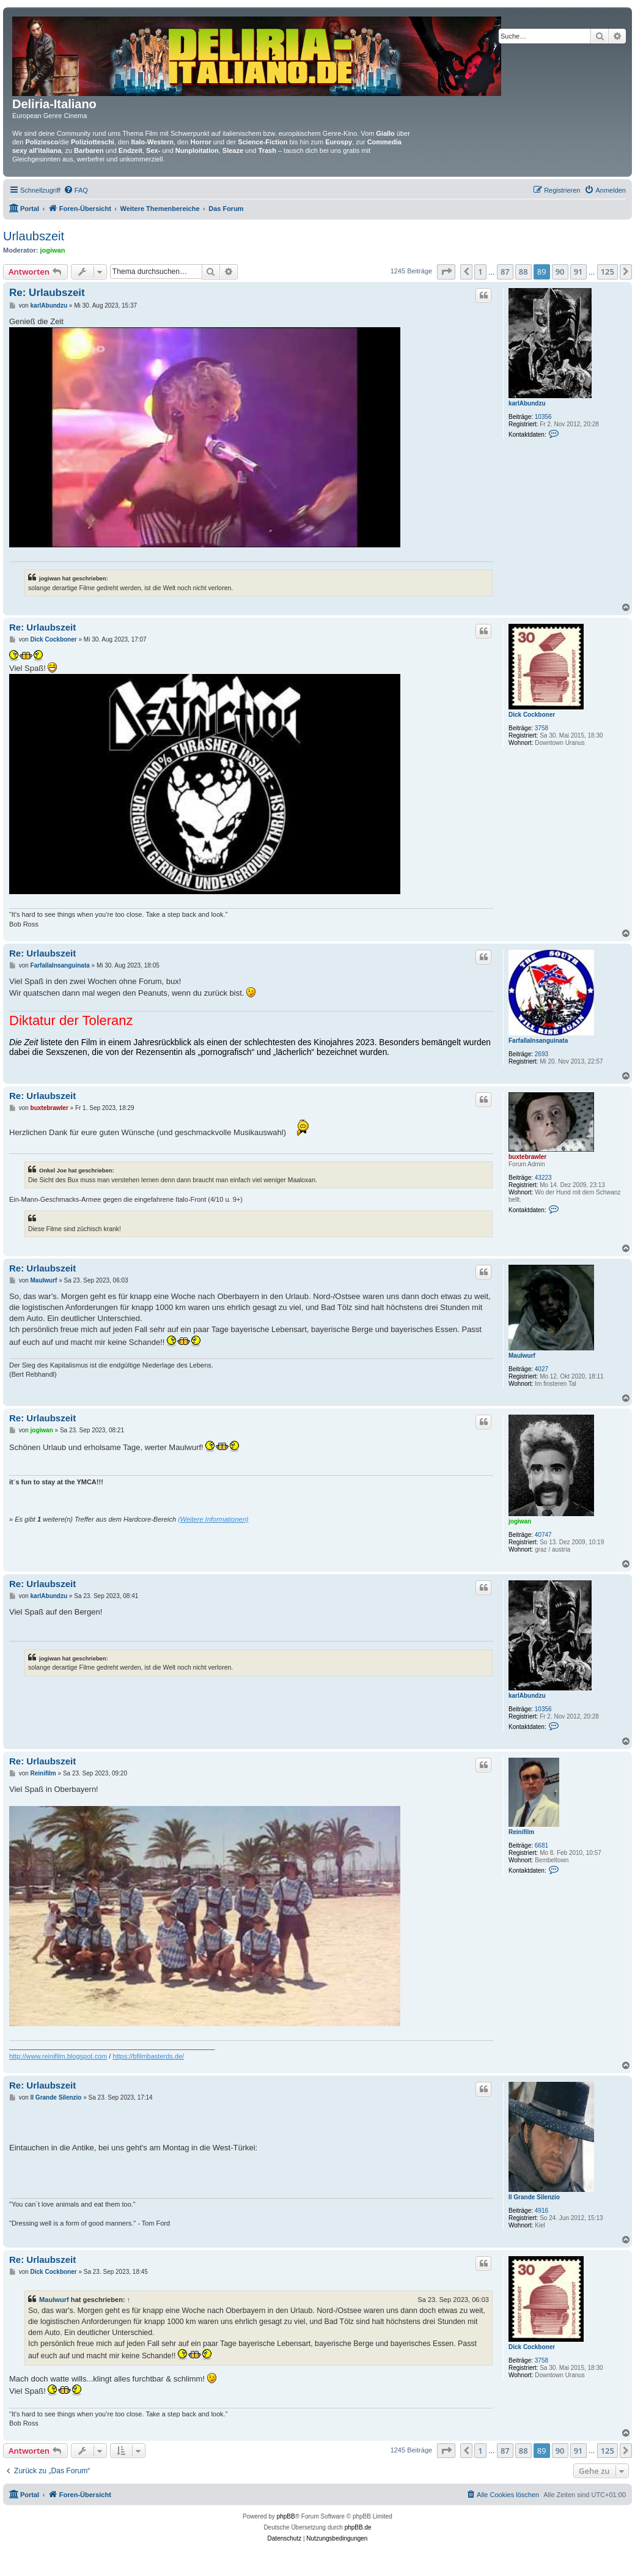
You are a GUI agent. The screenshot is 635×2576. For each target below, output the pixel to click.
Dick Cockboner (531, 714)
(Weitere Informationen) (213, 1519)
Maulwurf (521, 1355)
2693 (541, 1054)
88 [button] (523, 271)
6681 (541, 1845)
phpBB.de (358, 2527)
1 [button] (480, 271)
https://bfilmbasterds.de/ (148, 2056)
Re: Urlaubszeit (47, 292)
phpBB (286, 2516)
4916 (541, 2210)
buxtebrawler (527, 1156)
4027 (541, 1369)
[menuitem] (76, 190)
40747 (543, 1534)
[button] (446, 271)
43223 (543, 1177)
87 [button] (505, 271)
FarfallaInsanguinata (538, 1040)
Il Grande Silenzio (534, 2197)
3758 (541, 728)
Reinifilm (521, 1832)
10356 (543, 416)
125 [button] (607, 271)
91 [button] (578, 271)
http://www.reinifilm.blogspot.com (58, 2056)
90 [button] (560, 271)
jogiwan (52, 250)
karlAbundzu (527, 403)
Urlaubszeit (33, 236)
